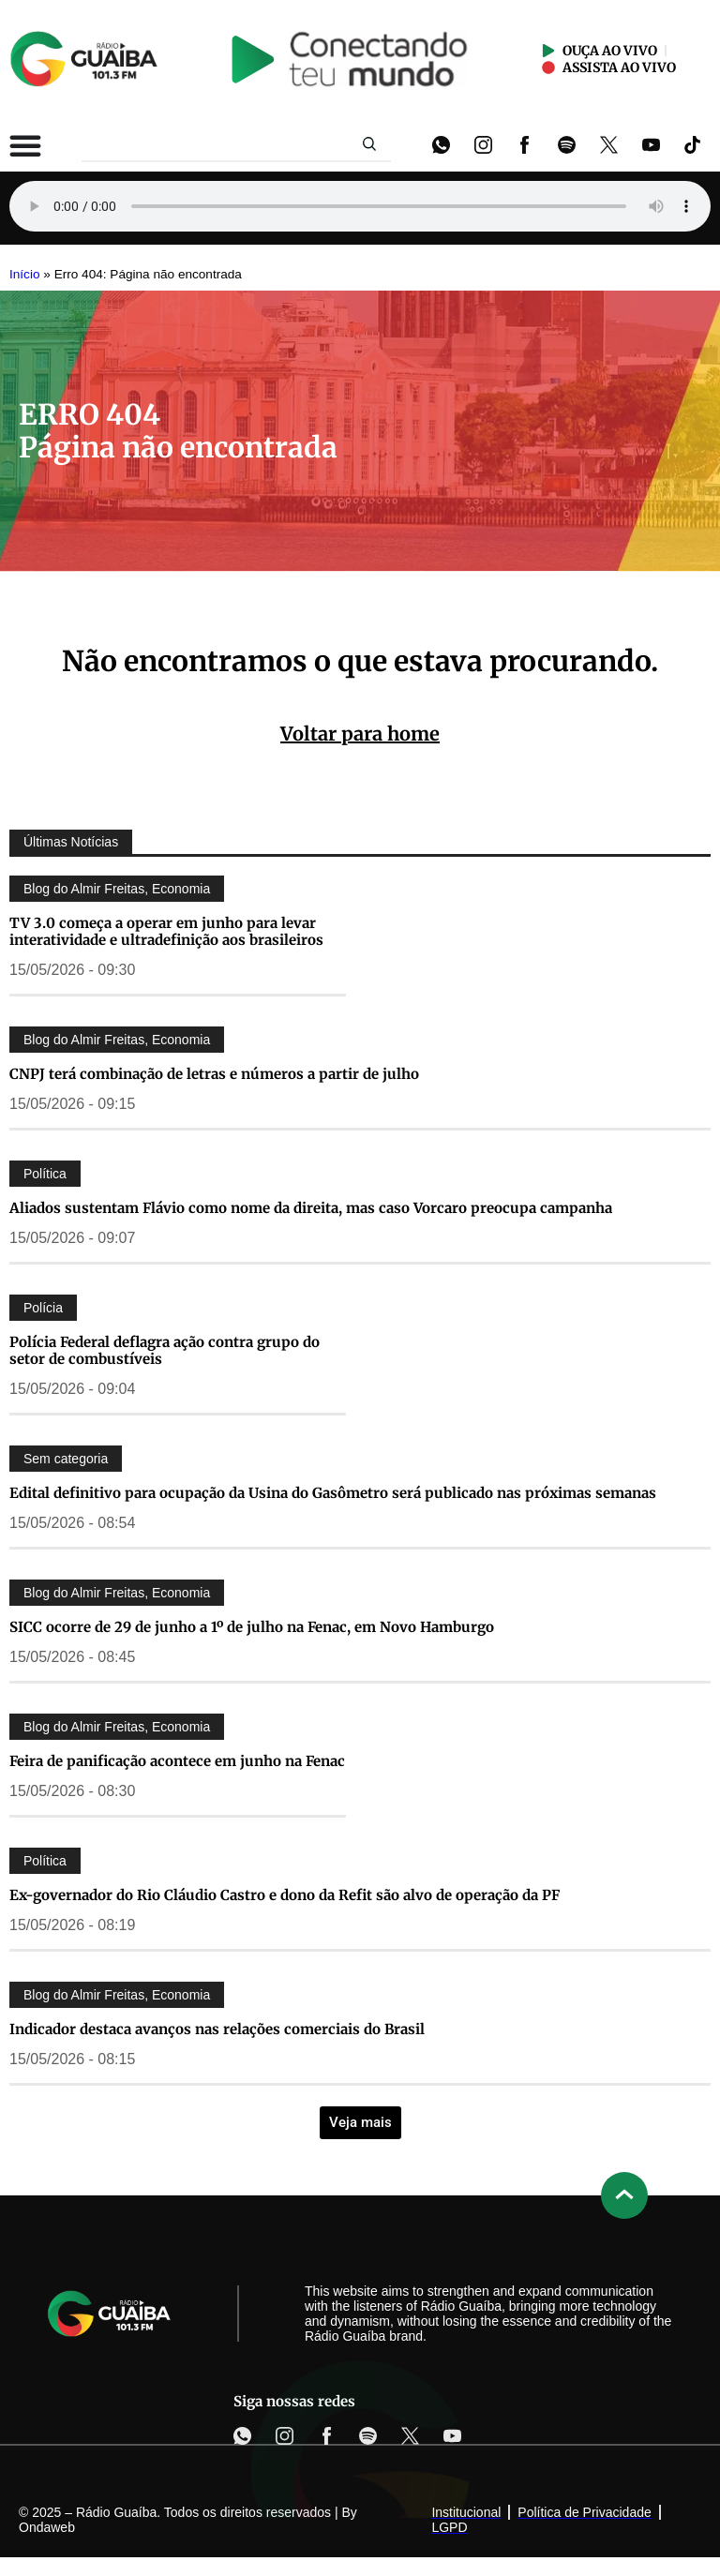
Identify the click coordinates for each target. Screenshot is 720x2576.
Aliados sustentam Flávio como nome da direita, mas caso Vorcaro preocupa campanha (310, 1208)
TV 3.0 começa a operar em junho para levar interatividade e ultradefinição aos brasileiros (166, 931)
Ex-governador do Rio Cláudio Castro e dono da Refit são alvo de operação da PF (284, 1895)
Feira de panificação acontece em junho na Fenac (177, 1761)
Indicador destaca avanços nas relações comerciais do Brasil (217, 2029)
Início (24, 274)
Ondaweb (47, 2527)
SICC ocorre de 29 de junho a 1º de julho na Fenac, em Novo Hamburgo (251, 1627)
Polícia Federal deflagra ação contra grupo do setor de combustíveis (164, 1350)
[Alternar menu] (25, 145)
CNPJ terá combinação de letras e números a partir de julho (214, 1074)
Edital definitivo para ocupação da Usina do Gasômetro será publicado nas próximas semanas (332, 1493)
